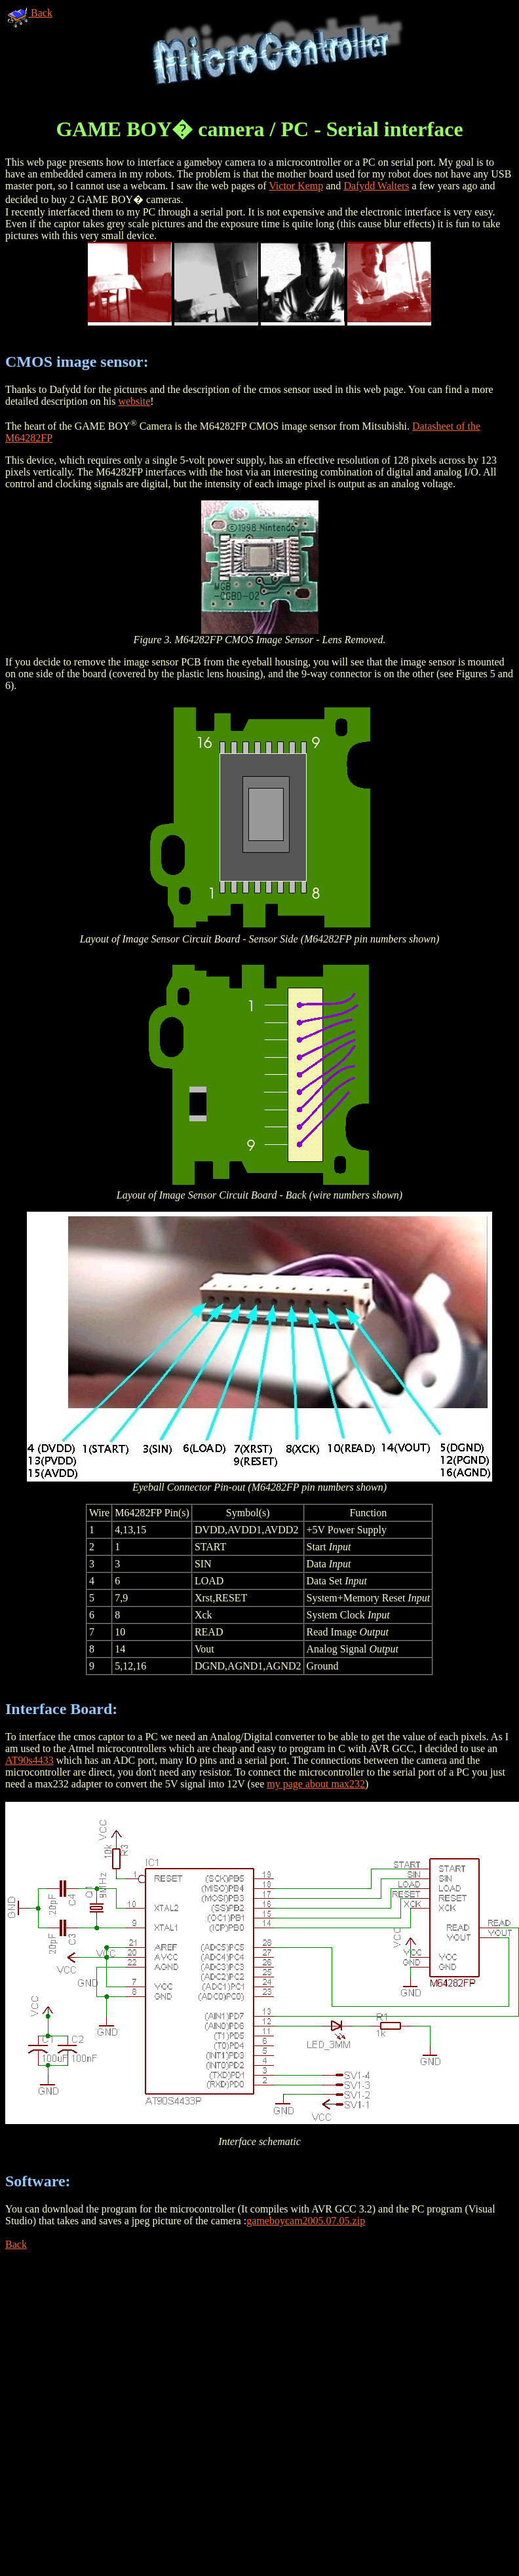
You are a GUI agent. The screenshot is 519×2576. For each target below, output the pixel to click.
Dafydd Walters (376, 185)
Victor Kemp (296, 185)
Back (29, 12)
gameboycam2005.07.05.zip (305, 2220)
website (134, 401)
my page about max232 (316, 1783)
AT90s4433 (29, 1760)
